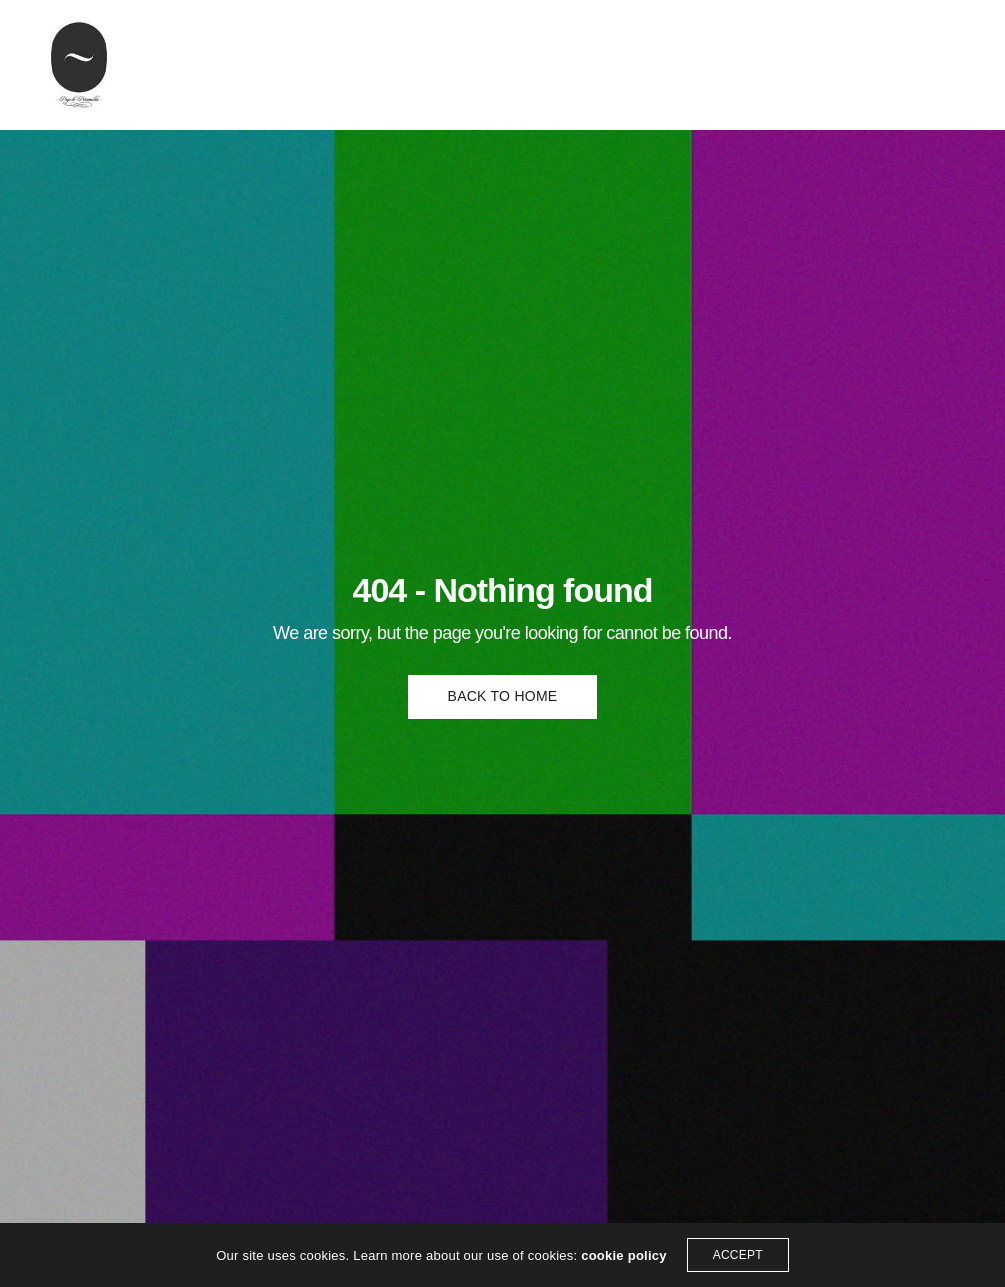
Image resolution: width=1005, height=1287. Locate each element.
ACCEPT (738, 1255)
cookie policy (624, 1255)
